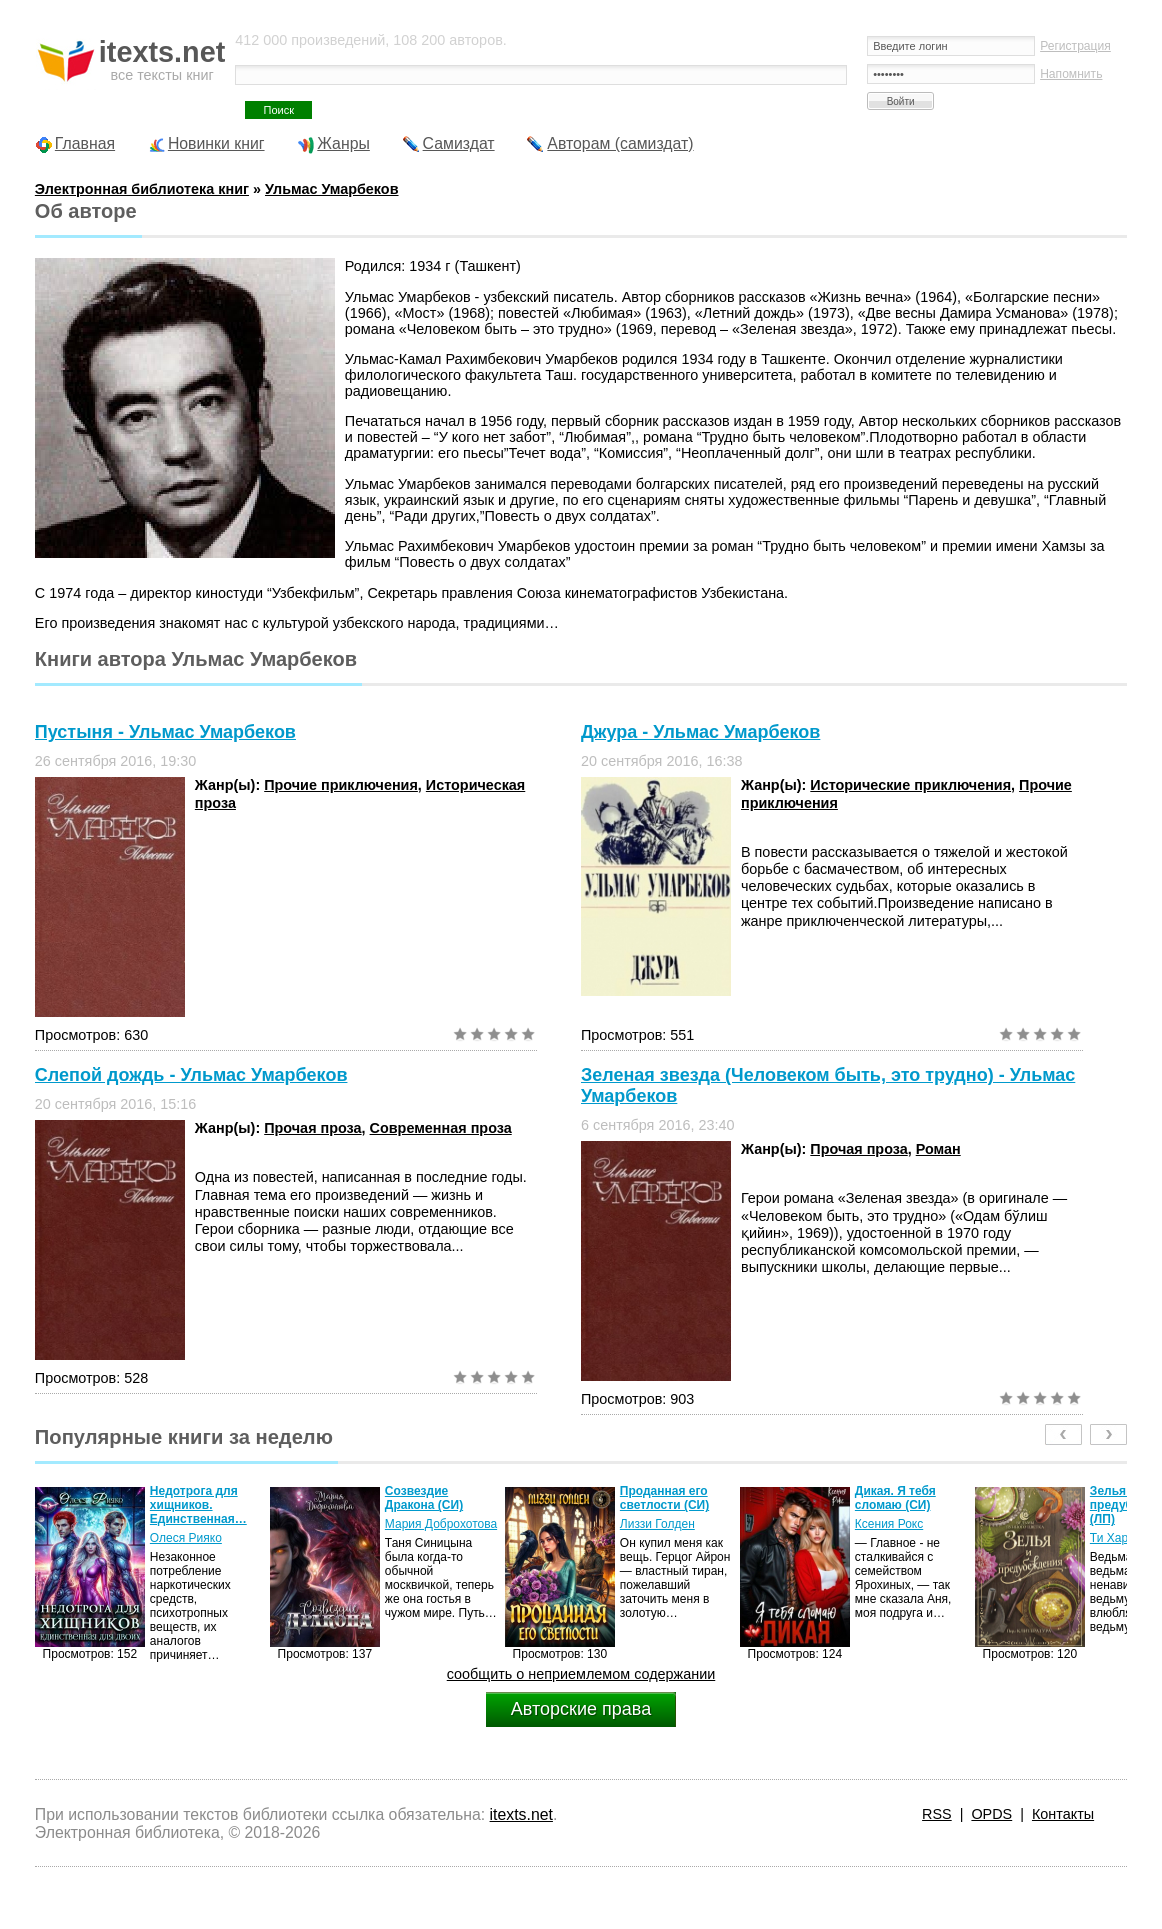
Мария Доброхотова (441, 1524)
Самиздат (459, 143)
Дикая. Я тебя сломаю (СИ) (895, 1498)
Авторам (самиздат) (620, 143)
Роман (938, 1149)
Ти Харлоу (1118, 1538)
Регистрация (1075, 46)
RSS (937, 1814)
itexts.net (521, 1814)
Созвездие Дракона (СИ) (424, 1498)
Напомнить (1071, 74)
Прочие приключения (341, 785)
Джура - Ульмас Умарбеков (700, 732)
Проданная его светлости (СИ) (664, 1498)
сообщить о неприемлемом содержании (581, 1674)
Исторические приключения (910, 785)
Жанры (343, 143)
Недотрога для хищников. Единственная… (198, 1505)
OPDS (991, 1814)
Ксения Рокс (889, 1524)
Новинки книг (216, 143)
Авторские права (581, 1709)
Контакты (1063, 1814)
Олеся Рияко (186, 1538)
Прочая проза (312, 1128)
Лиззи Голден (657, 1524)
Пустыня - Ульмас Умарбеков (165, 732)
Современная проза (441, 1128)
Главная (85, 143)
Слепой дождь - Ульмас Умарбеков (191, 1075)
